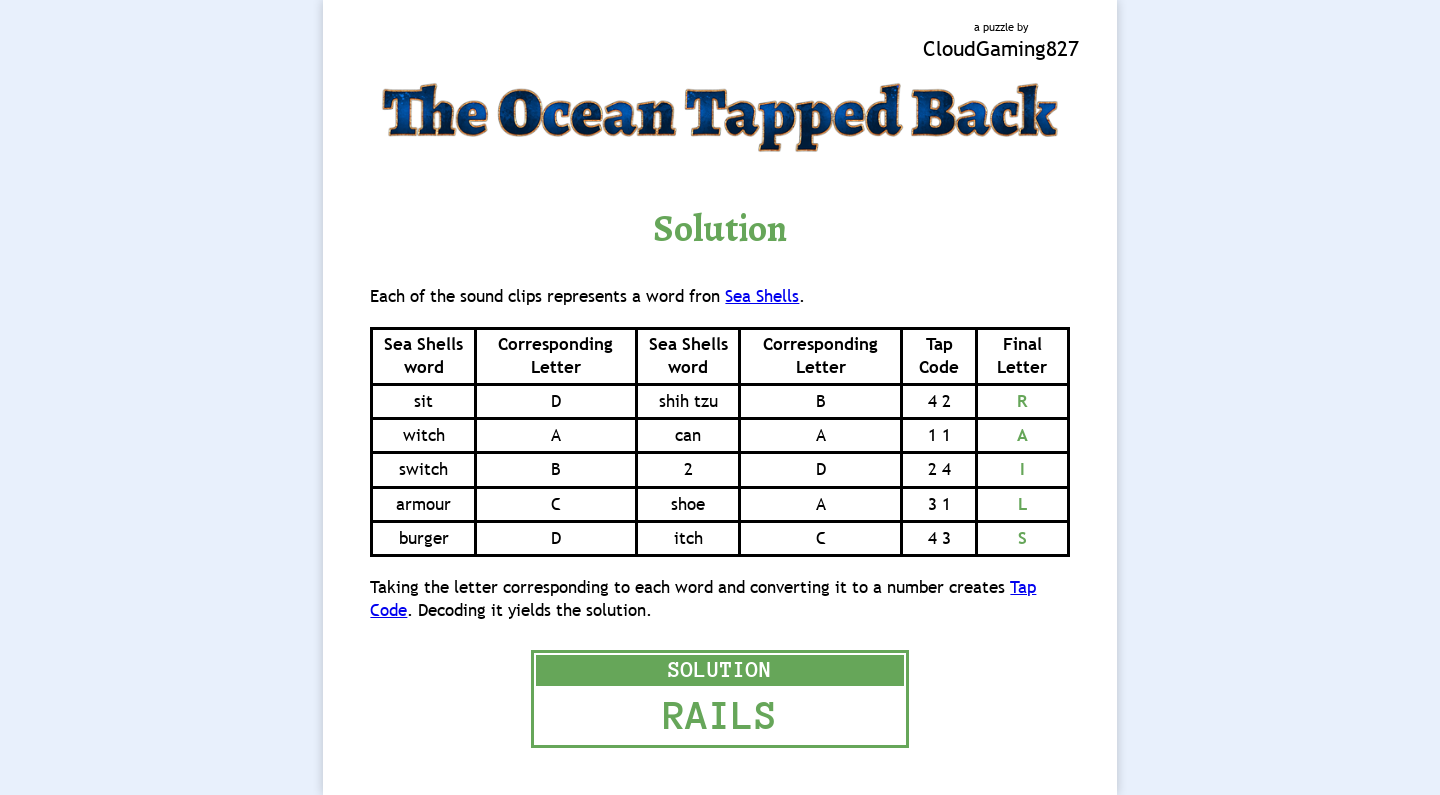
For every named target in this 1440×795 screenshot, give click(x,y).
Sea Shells (762, 296)
